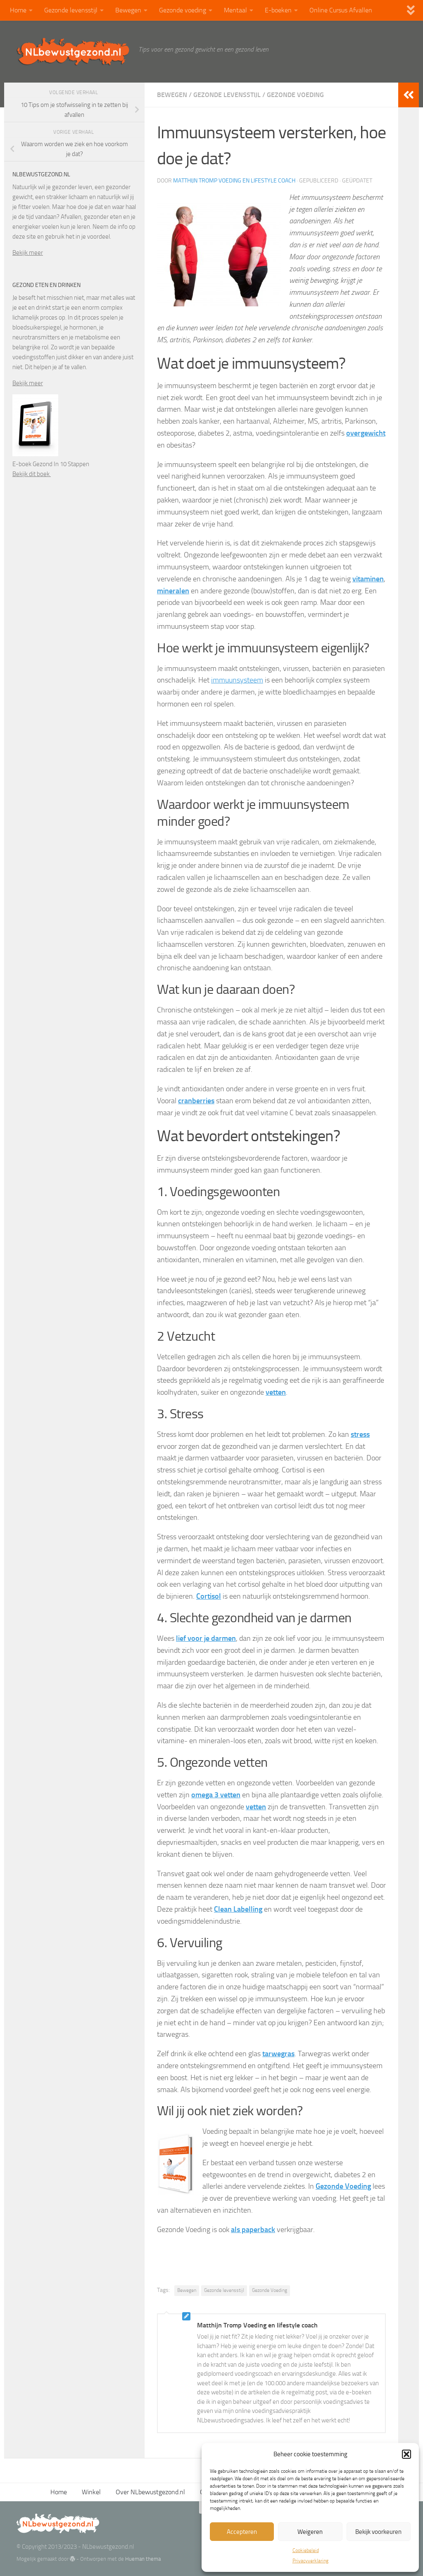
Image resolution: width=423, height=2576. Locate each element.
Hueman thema (143, 2559)
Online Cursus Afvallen (340, 10)
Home (18, 10)
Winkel (91, 2492)
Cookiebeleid (305, 2550)
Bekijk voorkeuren (378, 2532)
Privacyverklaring (310, 2561)
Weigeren (310, 2532)
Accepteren (242, 2532)
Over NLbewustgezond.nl (150, 2492)
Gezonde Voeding (269, 2290)
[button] (406, 2454)
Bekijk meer (27, 252)
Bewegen (128, 10)
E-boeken (278, 10)
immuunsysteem (237, 680)
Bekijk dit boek (31, 474)
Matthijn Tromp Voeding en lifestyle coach (234, 180)
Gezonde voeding (182, 10)
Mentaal (235, 10)
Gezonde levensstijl (70, 10)
